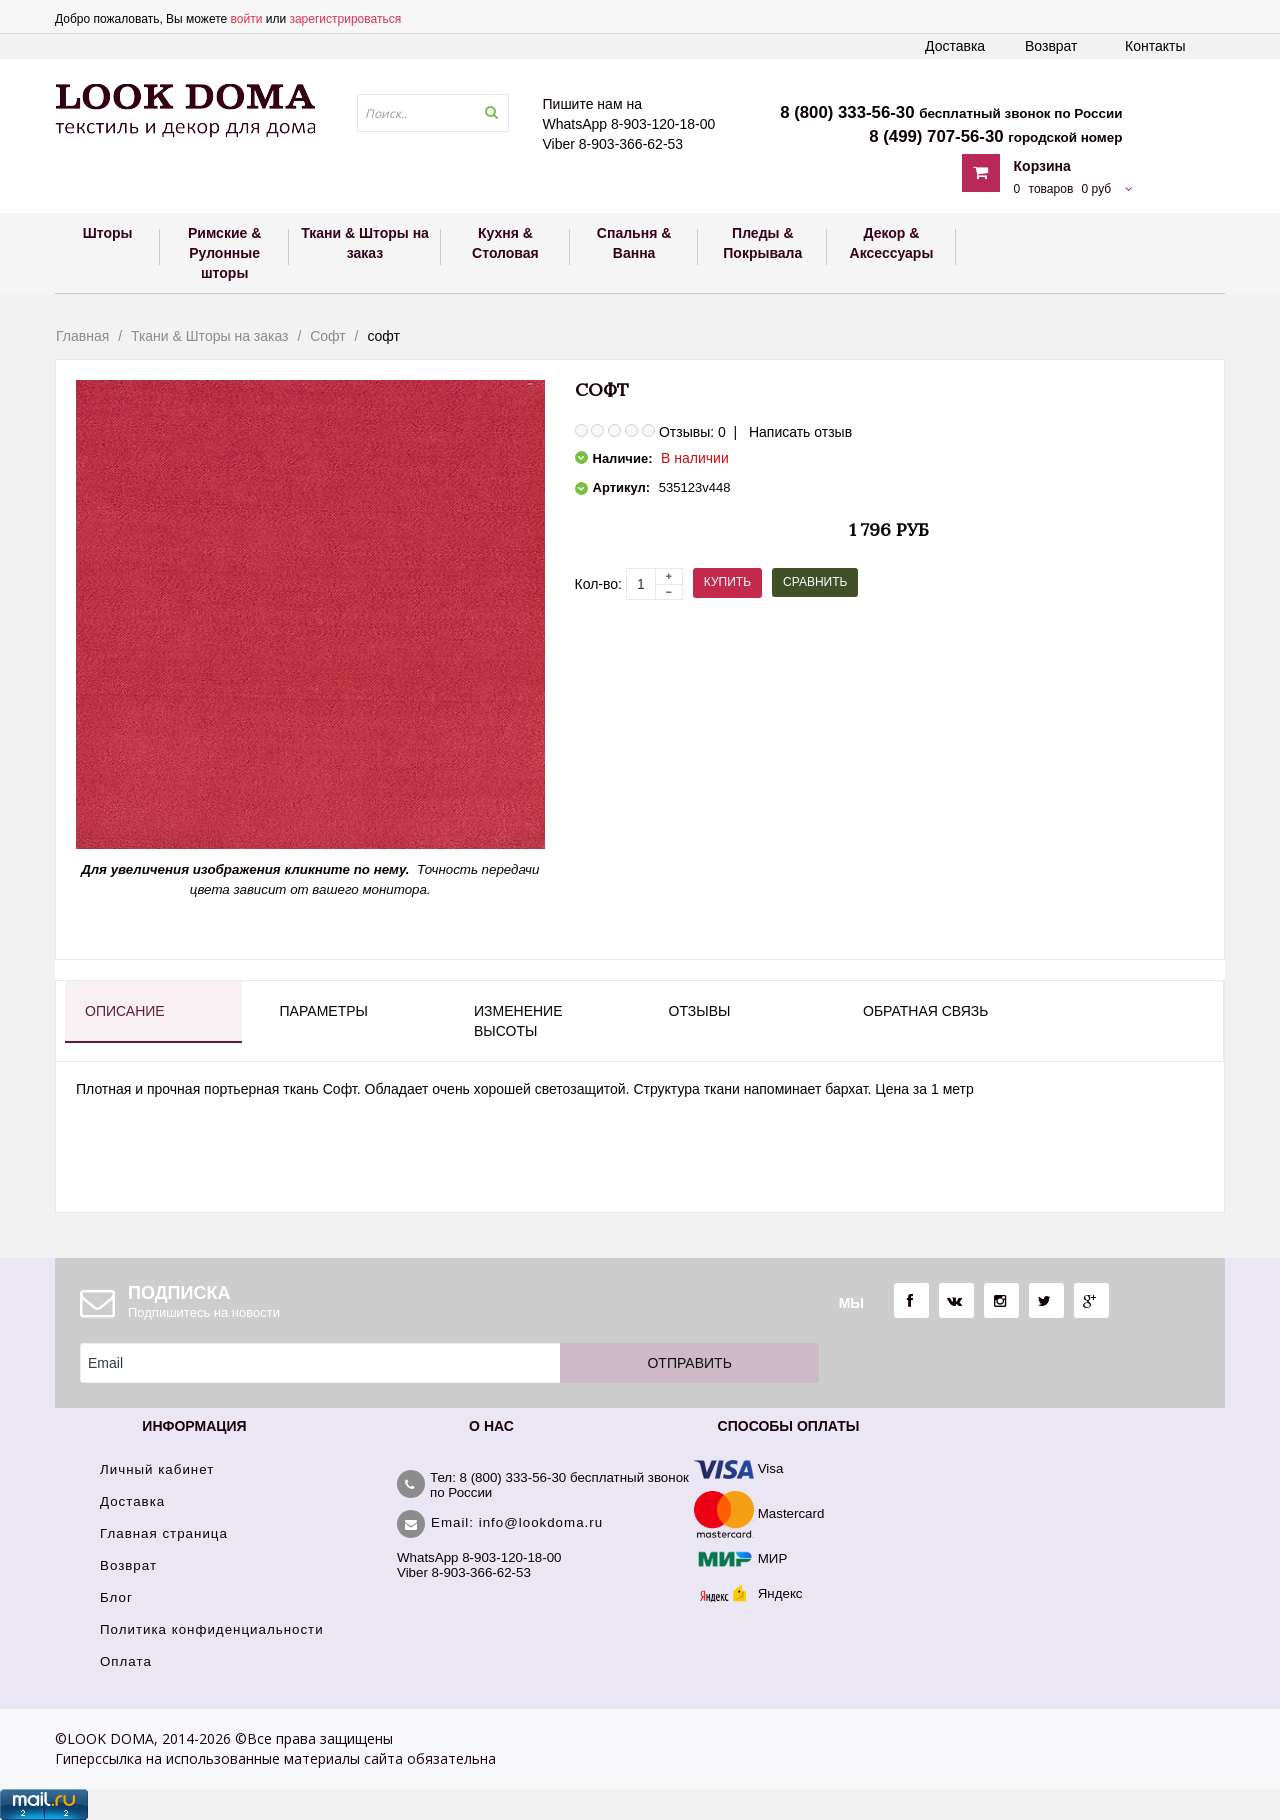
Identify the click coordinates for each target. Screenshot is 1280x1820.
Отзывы (700, 1011)
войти (247, 19)
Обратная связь (925, 1011)
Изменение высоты (518, 1021)
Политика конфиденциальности (212, 1629)
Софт (328, 336)
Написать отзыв (800, 432)
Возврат (1051, 46)
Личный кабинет (157, 1469)
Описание (125, 1011)
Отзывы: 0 (692, 432)
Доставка (955, 46)
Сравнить (815, 582)
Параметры (324, 1011)
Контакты (1155, 46)
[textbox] (433, 113)
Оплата (126, 1661)
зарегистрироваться (345, 19)
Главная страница (164, 1533)
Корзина (1042, 166)
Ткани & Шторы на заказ (210, 336)
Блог (116, 1597)
